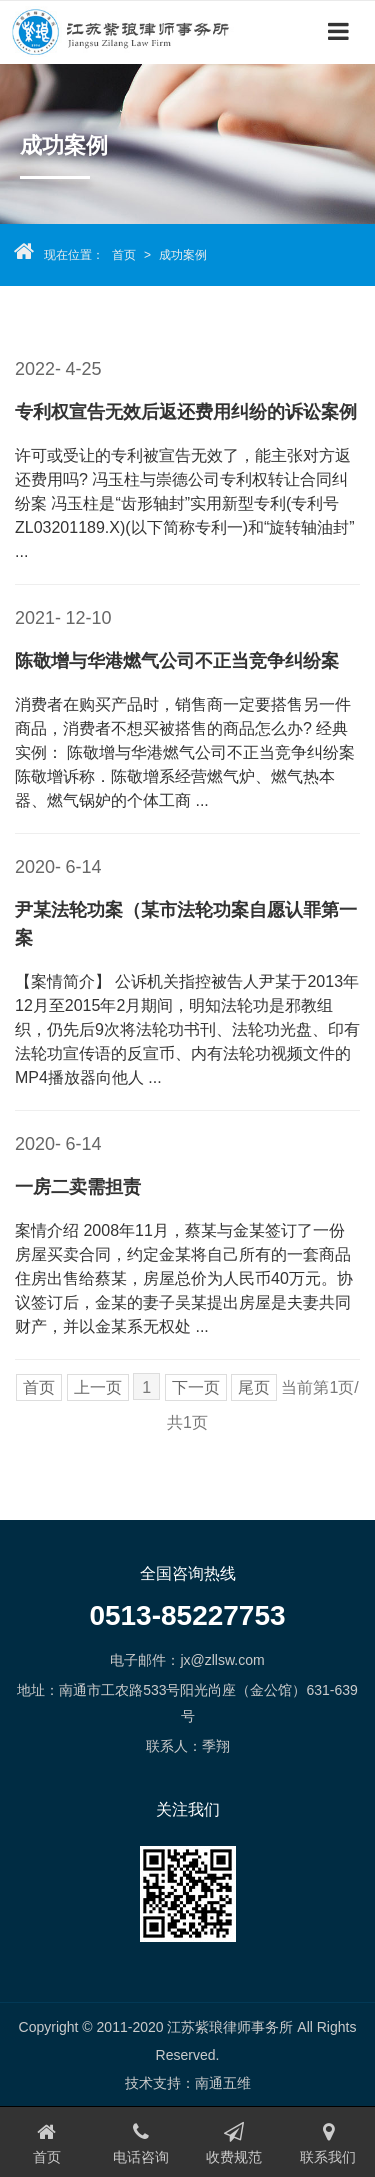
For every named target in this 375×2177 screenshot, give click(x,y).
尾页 (254, 1387)
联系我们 (328, 2143)
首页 (124, 255)
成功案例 (183, 255)
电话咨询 (141, 2143)
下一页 (196, 1387)
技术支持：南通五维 (188, 2083)
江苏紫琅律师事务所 (130, 31)
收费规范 (235, 2143)
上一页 (98, 1387)
